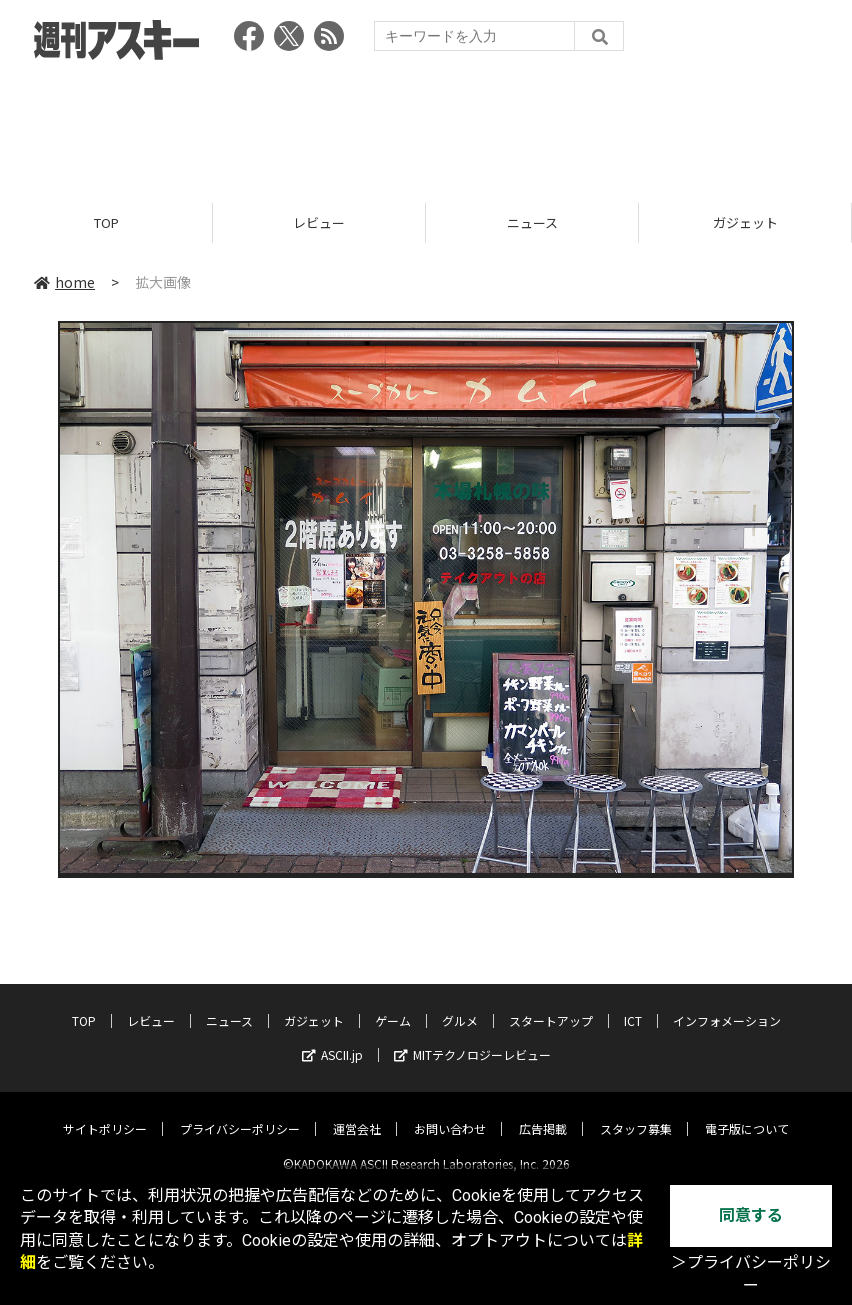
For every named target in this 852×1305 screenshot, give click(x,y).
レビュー (319, 222)
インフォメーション (727, 1004)
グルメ (460, 1004)
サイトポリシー (105, 1112)
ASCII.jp (332, 1038)
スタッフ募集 (636, 1112)
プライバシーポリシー (240, 1112)
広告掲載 (543, 1112)
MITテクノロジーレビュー (472, 1038)
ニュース (532, 222)
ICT (633, 1004)
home (64, 282)
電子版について (747, 1112)
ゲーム (393, 1004)
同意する (751, 1215)
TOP (106, 222)
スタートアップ (551, 1004)
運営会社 (357, 1112)
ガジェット (745, 222)
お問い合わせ (450, 1112)
